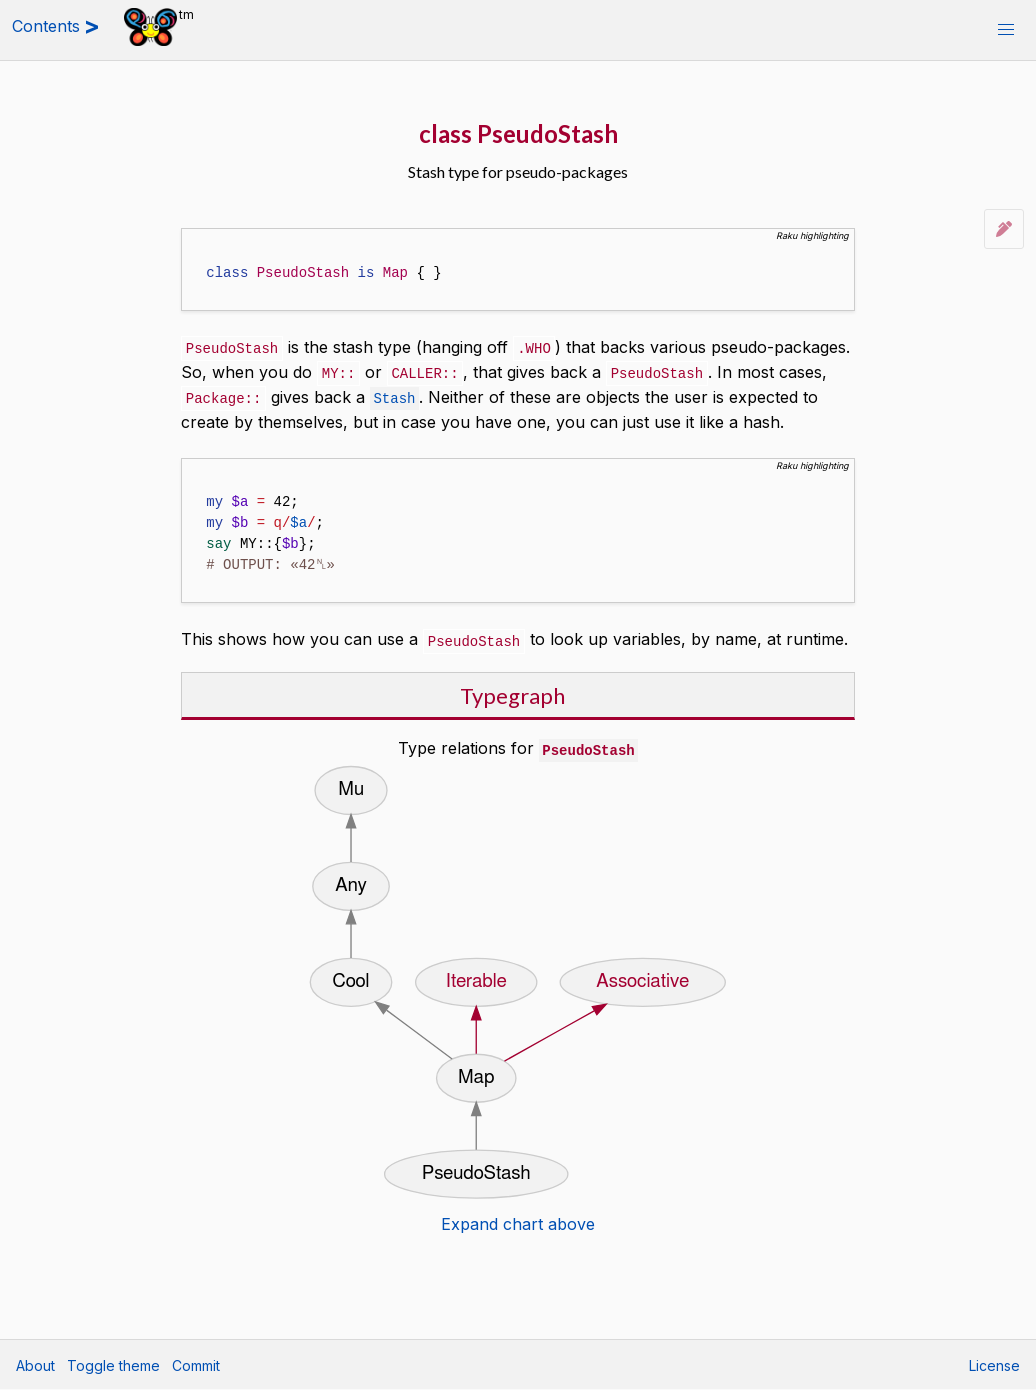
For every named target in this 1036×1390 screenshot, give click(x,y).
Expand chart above (518, 1219)
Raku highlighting (812, 235)
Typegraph (512, 691)
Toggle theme (113, 1365)
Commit (196, 1365)
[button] (1006, 30)
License (994, 1365)
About (35, 1365)
